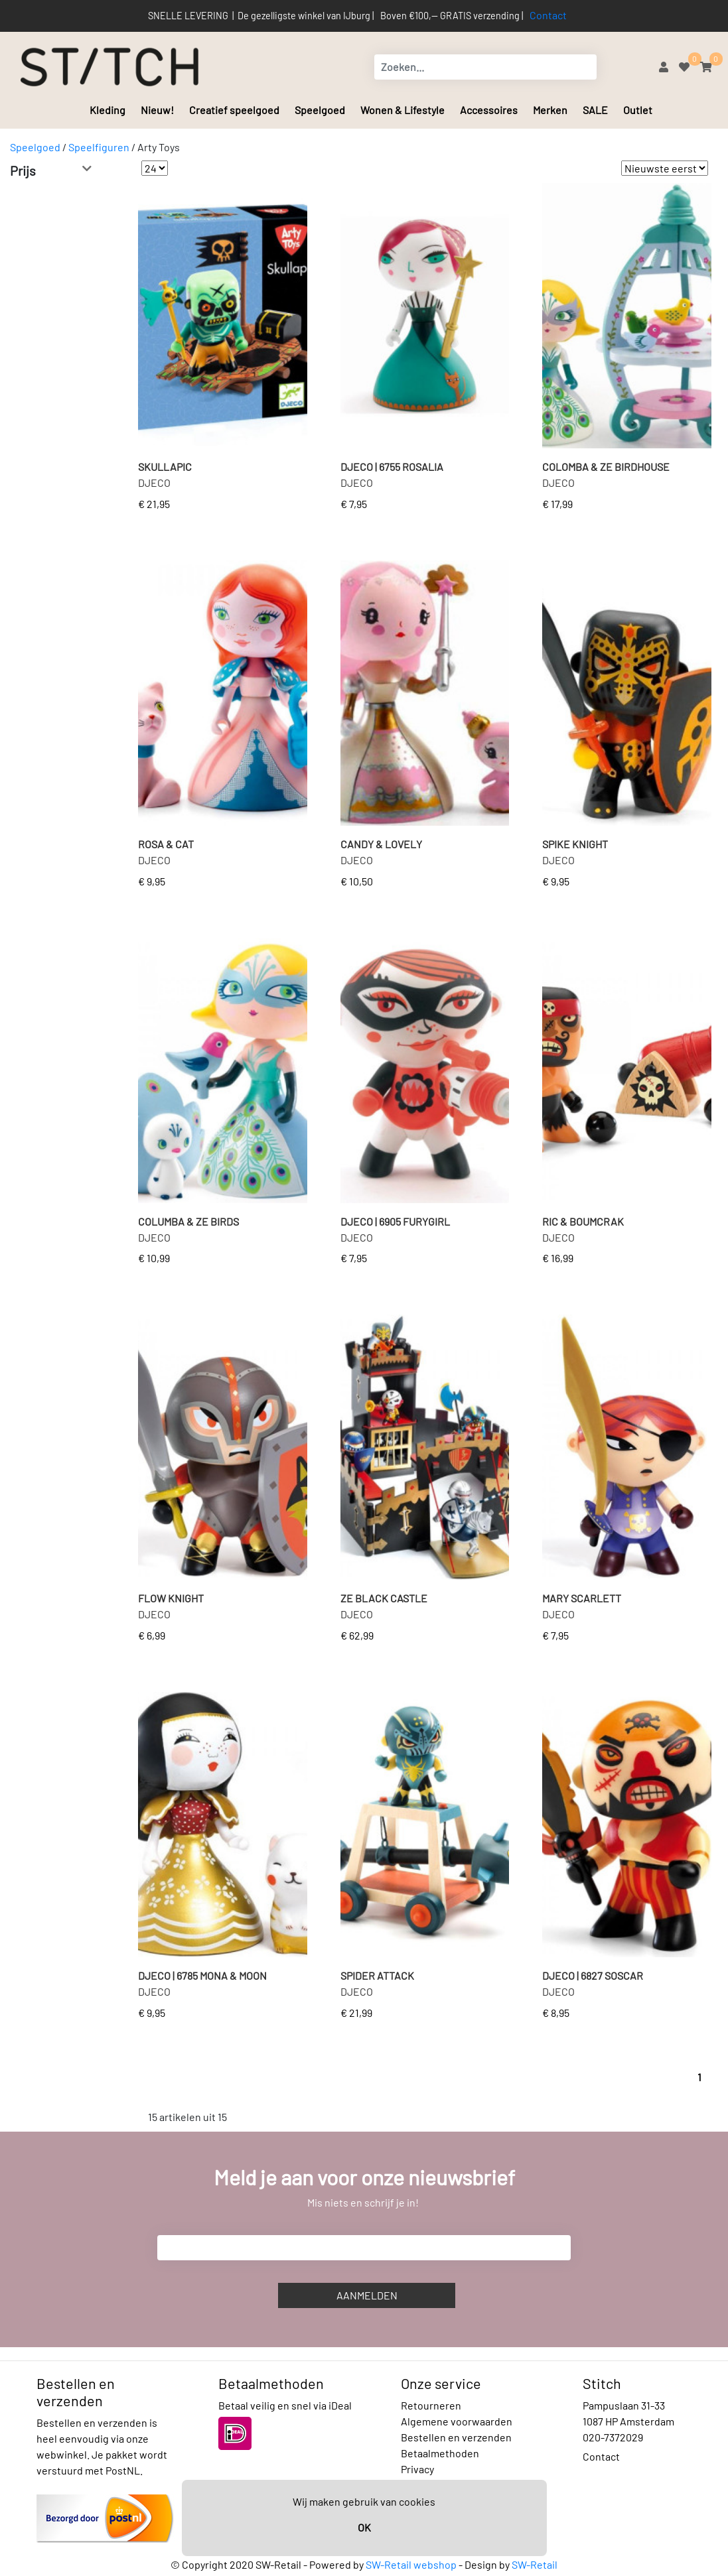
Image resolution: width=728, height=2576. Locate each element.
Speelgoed (320, 109)
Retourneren (431, 2405)
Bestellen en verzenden (456, 2437)
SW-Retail (534, 2564)
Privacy (417, 2469)
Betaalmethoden (440, 2453)
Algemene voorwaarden (456, 2421)
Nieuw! (157, 109)
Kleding (107, 109)
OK (364, 2527)
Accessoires (489, 109)
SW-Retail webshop (411, 2564)
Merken (550, 109)
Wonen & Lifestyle (402, 109)
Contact (548, 15)
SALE (595, 109)
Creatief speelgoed (234, 109)
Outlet (637, 109)
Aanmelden (367, 2295)
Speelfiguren (98, 147)
